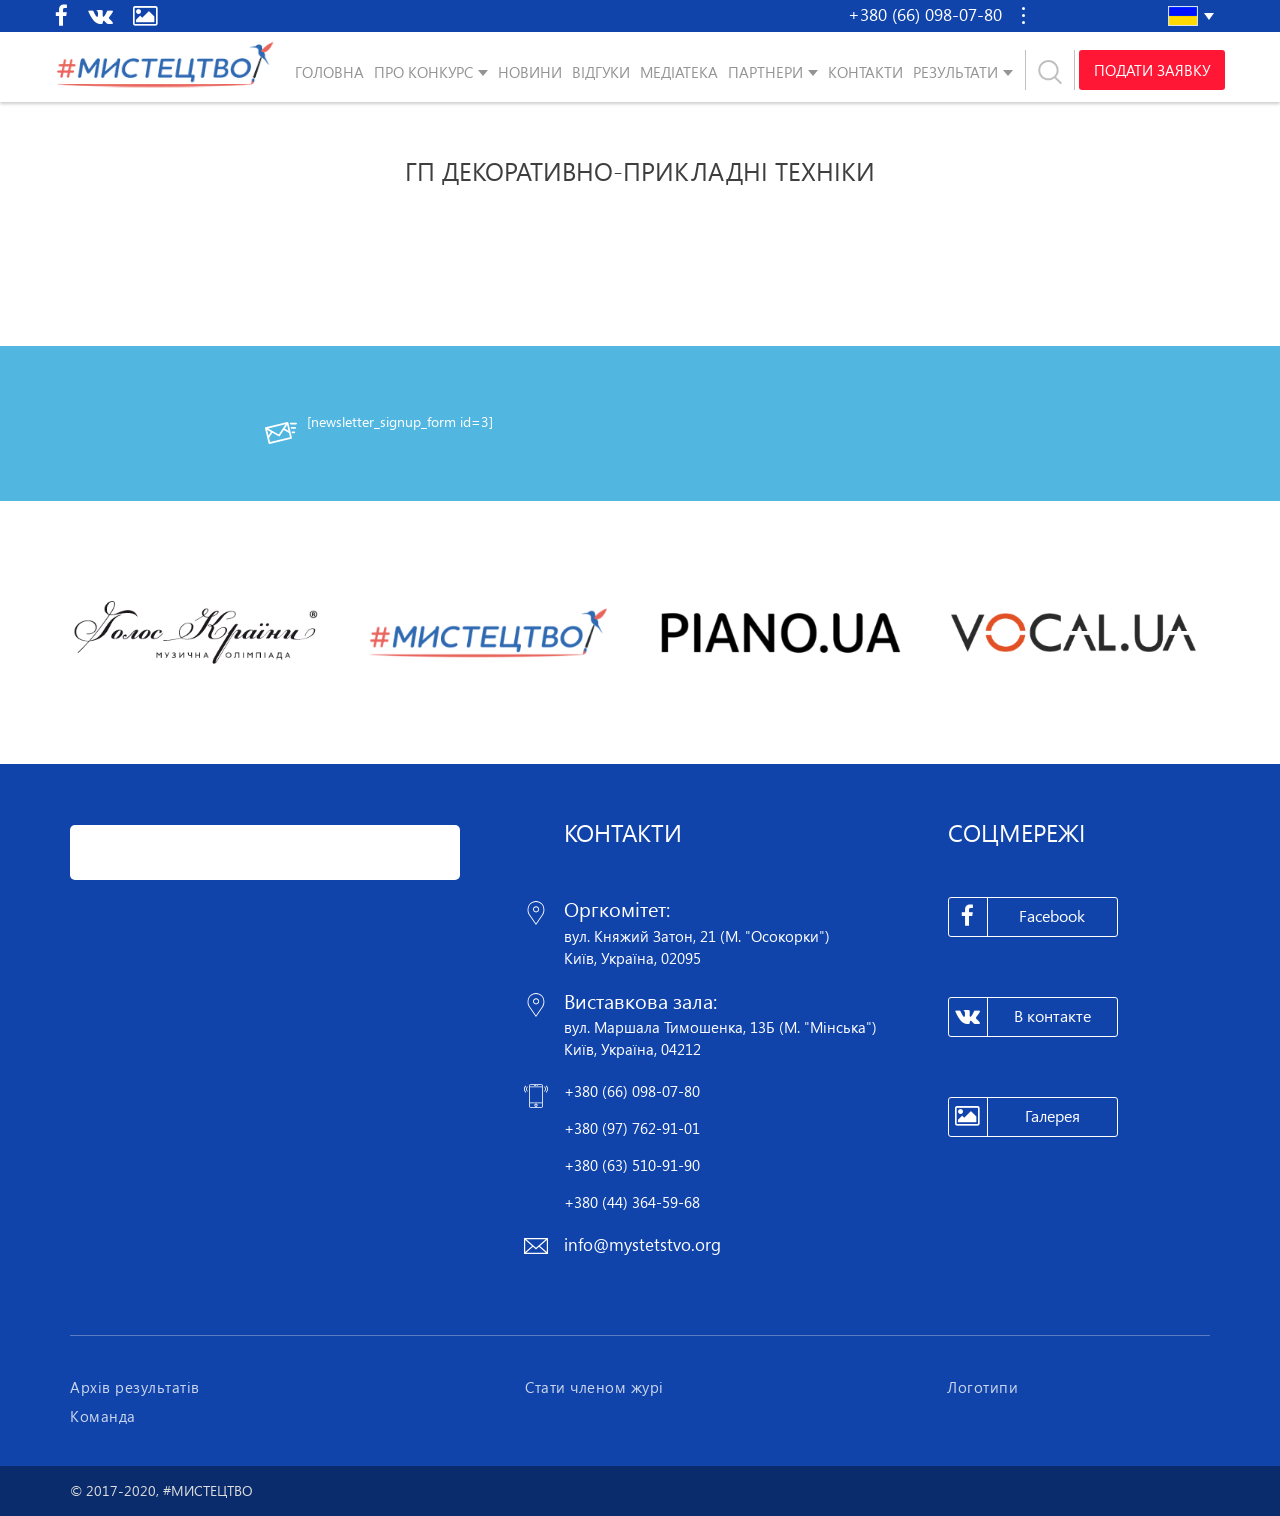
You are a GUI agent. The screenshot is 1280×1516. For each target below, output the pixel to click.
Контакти (865, 72)
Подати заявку (1152, 70)
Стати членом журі (594, 1387)
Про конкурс (423, 72)
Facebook (1017, 917)
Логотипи (982, 1387)
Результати (955, 72)
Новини (530, 72)
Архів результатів (135, 1387)
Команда (103, 1416)
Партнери (765, 72)
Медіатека (679, 72)
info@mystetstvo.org (642, 1244)
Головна (329, 72)
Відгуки (601, 72)
